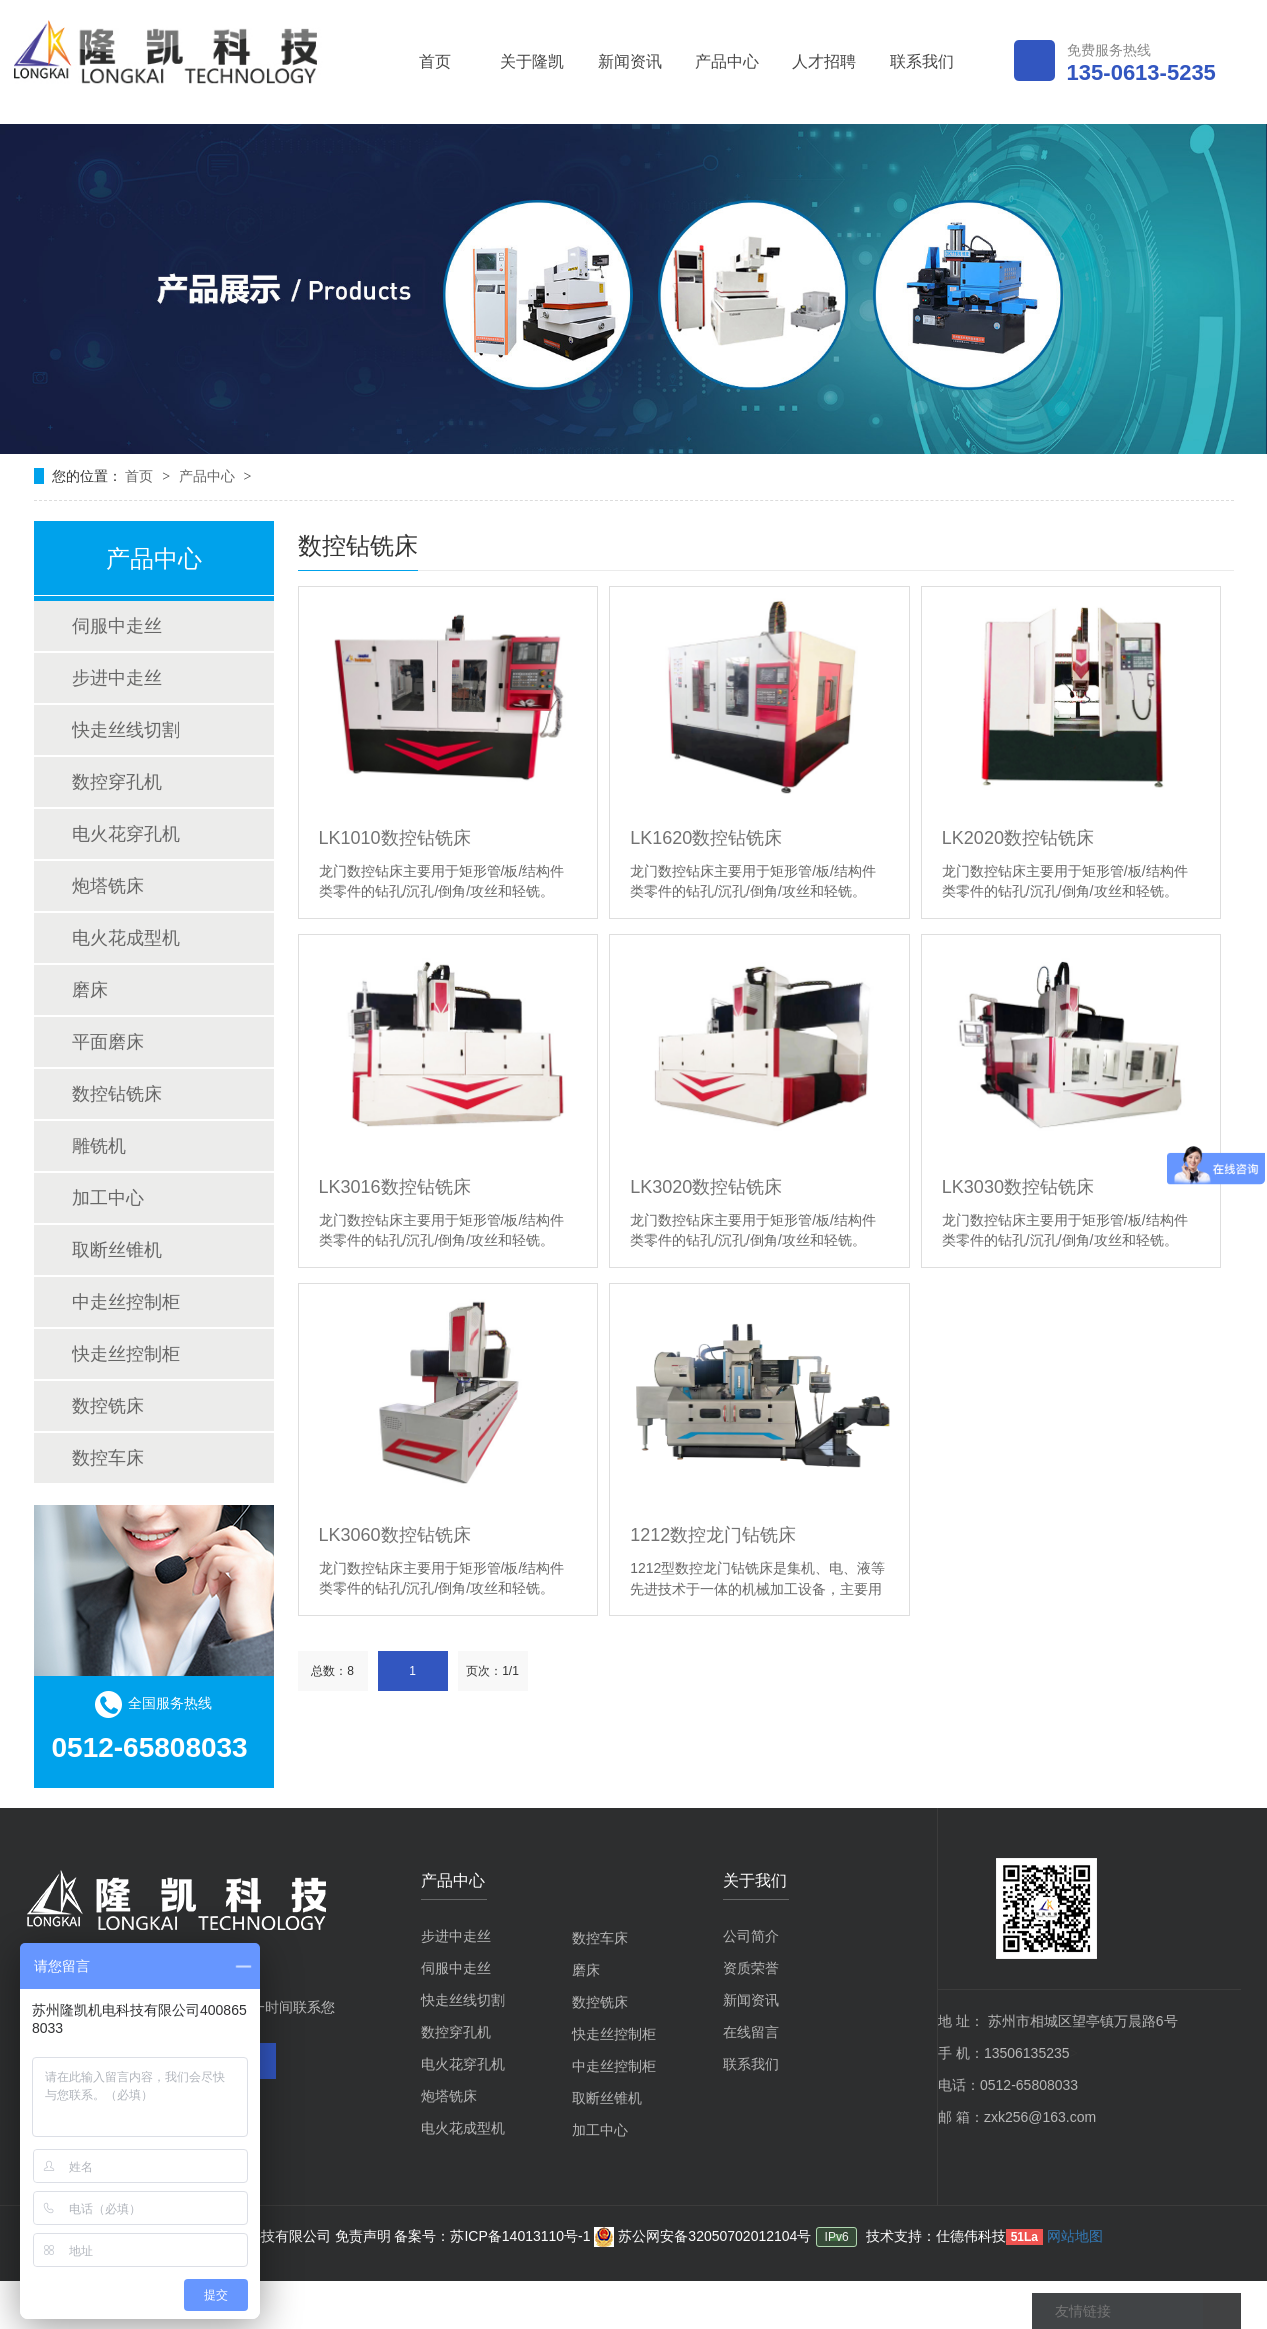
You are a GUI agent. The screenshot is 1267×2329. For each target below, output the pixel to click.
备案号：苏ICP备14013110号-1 (494, 2236)
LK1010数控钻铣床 (395, 838)
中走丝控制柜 (126, 1302)
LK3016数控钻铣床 (395, 1187)
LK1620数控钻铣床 (706, 838)
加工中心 (108, 1198)
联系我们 (922, 61)
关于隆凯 (532, 61)
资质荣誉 (751, 1968)
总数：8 (332, 1671)
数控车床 (108, 1458)
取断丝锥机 (117, 1250)
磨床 (90, 990)
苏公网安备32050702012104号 (702, 2236)
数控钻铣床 (117, 1094)
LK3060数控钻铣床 (395, 1535)
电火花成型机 (126, 938)
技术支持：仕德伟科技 (936, 2236)
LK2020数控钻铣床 (1018, 838)
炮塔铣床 (108, 886)
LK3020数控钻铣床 (706, 1187)
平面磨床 (108, 1042)
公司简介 (751, 1936)
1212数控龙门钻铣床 (713, 1535)
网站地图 (1075, 2236)
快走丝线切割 (126, 730)
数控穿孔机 (117, 782)
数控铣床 (108, 1406)
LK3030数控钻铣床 (1018, 1187)
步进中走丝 (117, 678)
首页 (435, 61)
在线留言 (751, 2032)
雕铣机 (99, 1146)
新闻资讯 (630, 61)
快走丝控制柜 (126, 1354)
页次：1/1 (492, 1671)
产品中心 (727, 61)
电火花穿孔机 (126, 834)
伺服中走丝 (117, 626)
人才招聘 (824, 61)
